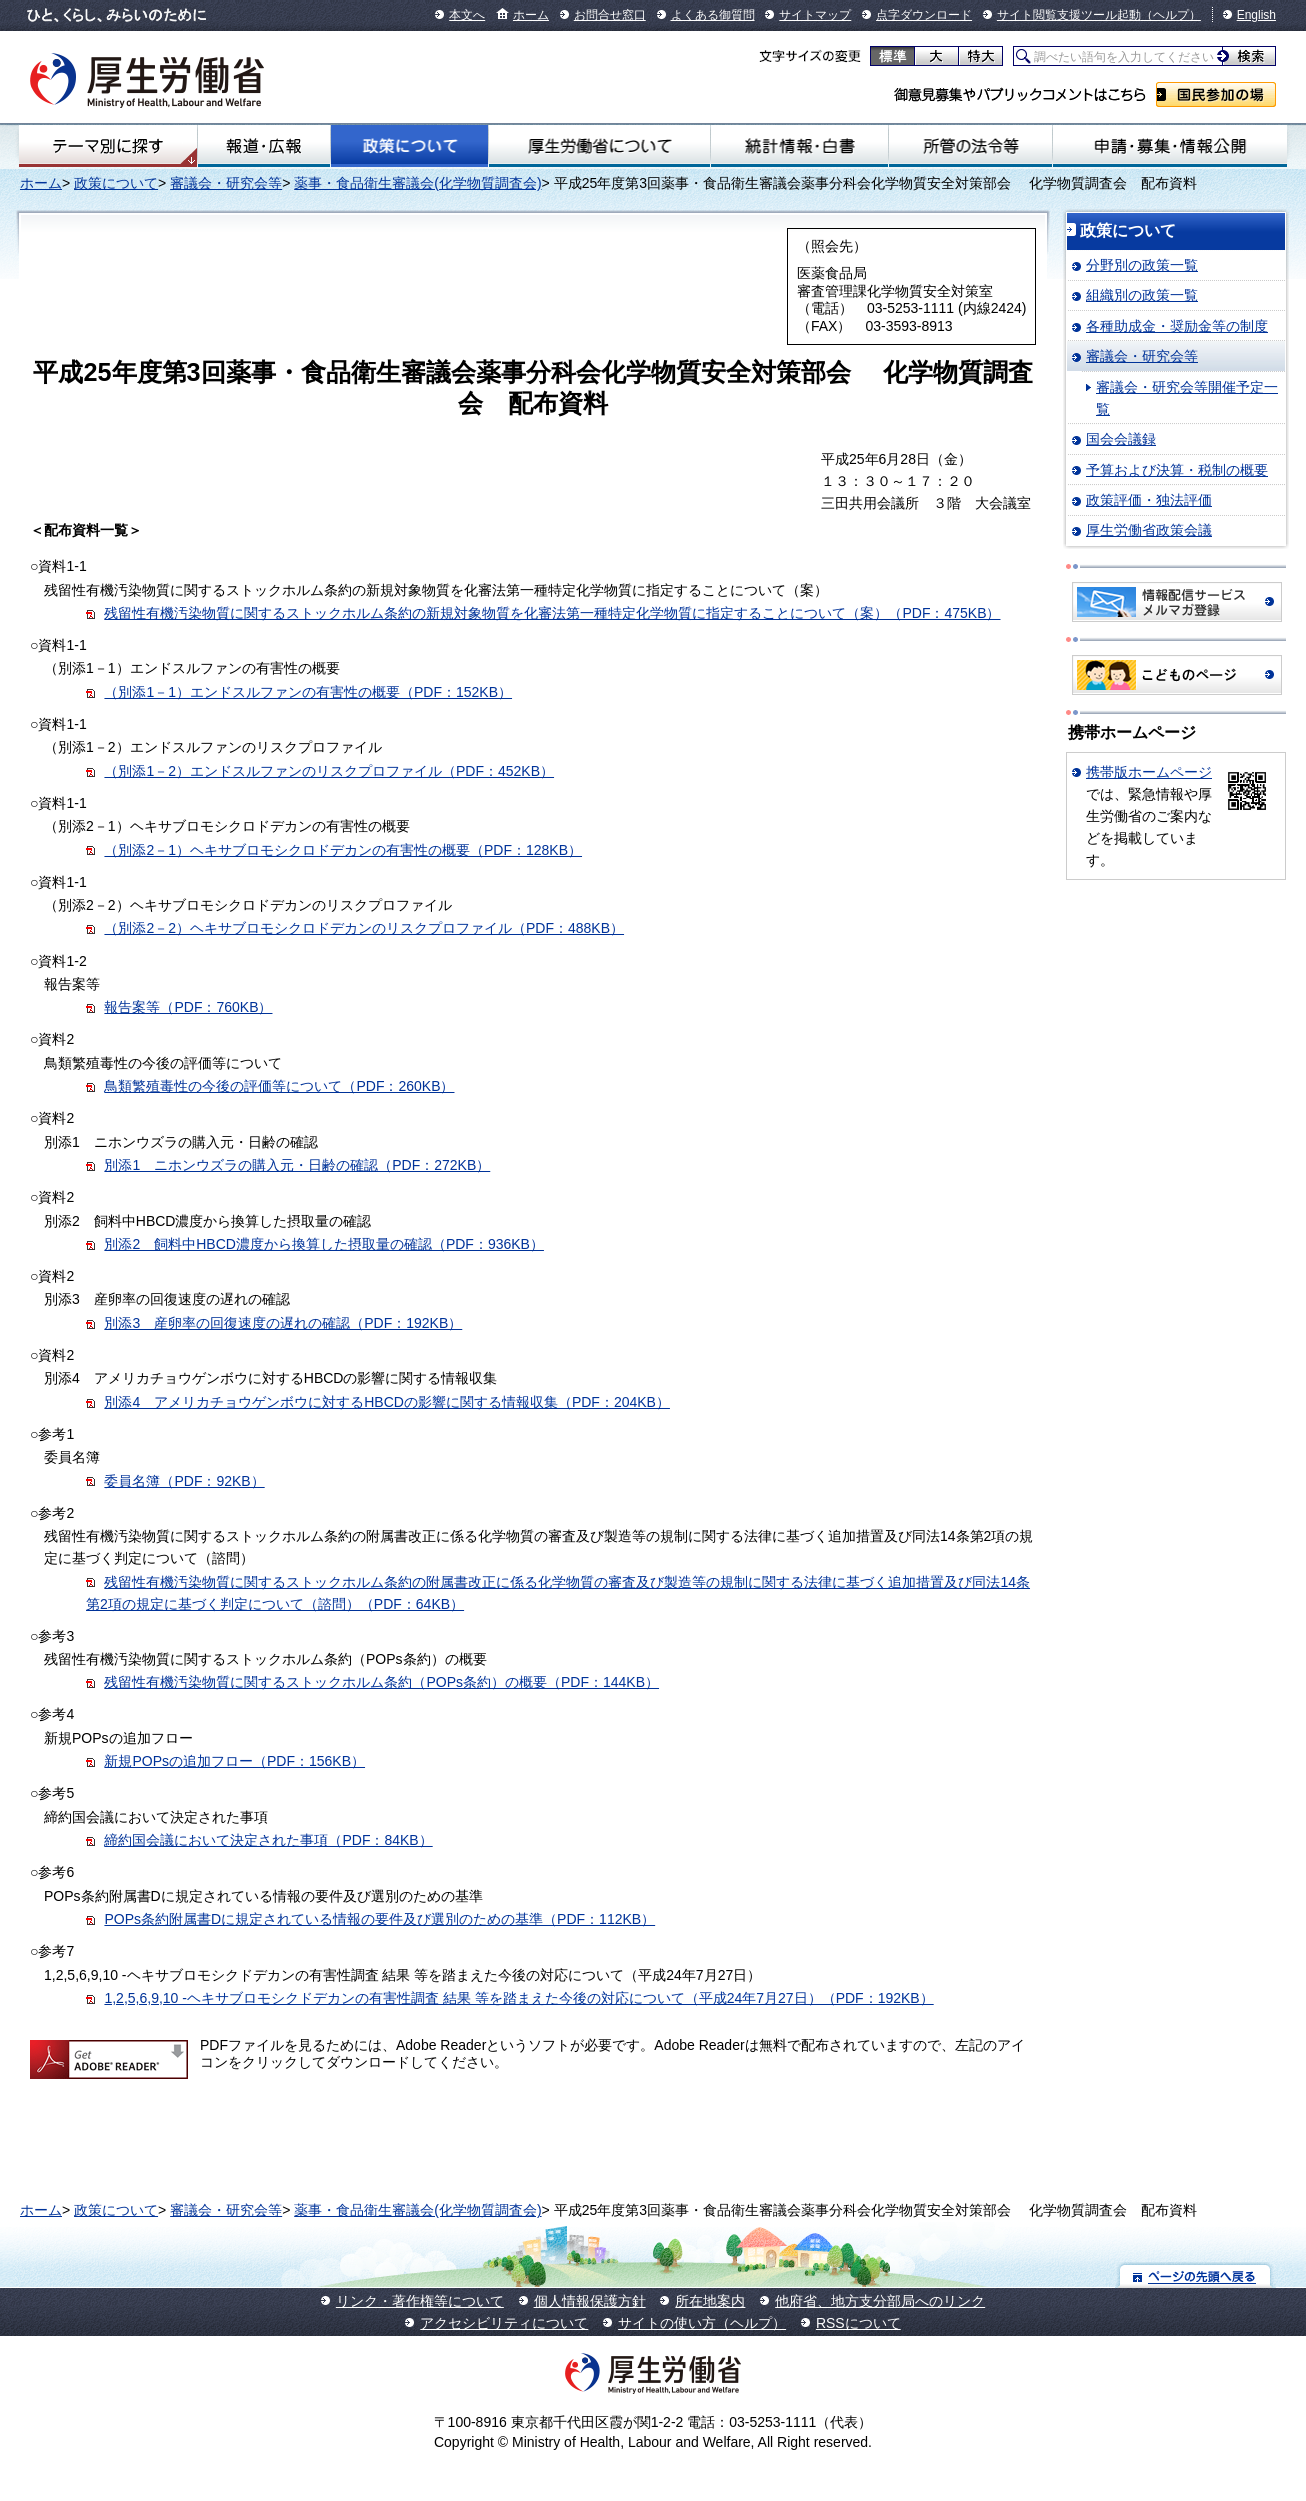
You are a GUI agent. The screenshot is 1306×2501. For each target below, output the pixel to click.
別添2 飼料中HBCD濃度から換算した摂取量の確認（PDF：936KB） (324, 1244)
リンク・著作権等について (420, 2301)
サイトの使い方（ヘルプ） (702, 2323)
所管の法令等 (971, 146)
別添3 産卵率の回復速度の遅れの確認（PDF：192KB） (283, 1323)
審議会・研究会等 (226, 183)
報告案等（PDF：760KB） (188, 1007)
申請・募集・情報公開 (1170, 146)
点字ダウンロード (924, 15)
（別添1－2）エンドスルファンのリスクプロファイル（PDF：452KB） (329, 771)
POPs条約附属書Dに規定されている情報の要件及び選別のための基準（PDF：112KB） (379, 1919)
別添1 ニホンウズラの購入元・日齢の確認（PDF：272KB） (297, 1165)
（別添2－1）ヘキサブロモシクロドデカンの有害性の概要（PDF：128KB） (343, 850)
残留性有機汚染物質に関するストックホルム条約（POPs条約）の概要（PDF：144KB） (381, 1682)
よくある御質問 (713, 15)
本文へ (467, 15)
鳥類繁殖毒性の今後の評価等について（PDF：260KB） (279, 1086)
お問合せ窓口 (610, 15)
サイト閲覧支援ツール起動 (1069, 15)
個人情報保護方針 (590, 2301)
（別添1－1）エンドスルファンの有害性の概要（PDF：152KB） (308, 692)
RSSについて (858, 2323)
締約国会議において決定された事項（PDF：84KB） (268, 1840)
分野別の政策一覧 (1142, 265)
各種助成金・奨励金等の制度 (1177, 326)
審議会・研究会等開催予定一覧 (1187, 398)
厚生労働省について (599, 146)
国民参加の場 (1216, 94)
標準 (892, 56)
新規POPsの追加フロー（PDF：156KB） (234, 1761)
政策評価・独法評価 (1149, 500)
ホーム (531, 15)
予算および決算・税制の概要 (1177, 470)
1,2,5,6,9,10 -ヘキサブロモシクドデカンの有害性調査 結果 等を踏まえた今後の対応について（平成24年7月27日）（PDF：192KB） (518, 1998)
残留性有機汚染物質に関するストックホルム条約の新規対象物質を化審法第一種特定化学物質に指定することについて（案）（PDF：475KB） (552, 613)
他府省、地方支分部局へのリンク (880, 2301)
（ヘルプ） (1171, 15)
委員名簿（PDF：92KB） (184, 1481)
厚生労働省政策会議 (1149, 530)
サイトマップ (815, 15)
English (1256, 15)
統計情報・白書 (799, 146)
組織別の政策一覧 (1142, 295)
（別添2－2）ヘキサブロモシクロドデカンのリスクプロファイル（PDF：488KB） (364, 928)
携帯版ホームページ (1149, 772)
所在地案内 (710, 2301)
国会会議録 (1121, 439)
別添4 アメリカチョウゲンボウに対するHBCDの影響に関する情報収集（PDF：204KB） (387, 1402)
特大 (980, 56)
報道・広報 (264, 146)
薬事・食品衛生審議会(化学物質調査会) (417, 183)
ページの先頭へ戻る (1195, 2275)
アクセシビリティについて (504, 2323)
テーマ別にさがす (108, 146)
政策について (410, 146)
